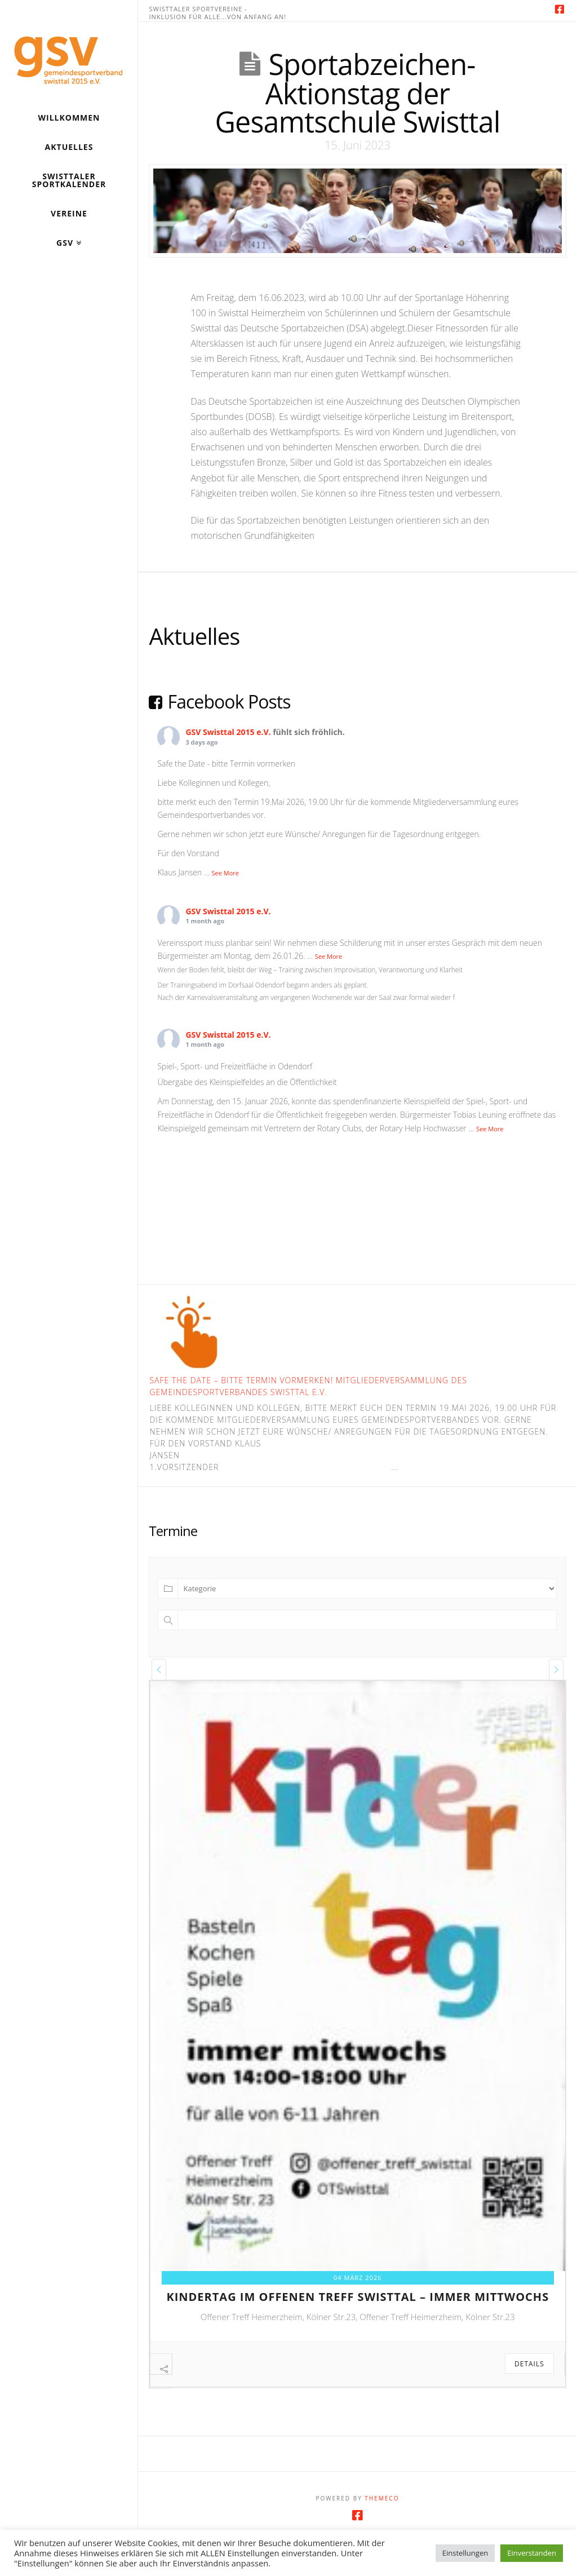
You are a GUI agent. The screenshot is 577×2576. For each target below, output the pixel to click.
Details (529, 2364)
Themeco (382, 2525)
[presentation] (159, 1669)
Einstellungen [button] (465, 2553)
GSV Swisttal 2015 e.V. (227, 732)
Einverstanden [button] (531, 2553)
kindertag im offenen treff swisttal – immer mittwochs (357, 2296)
